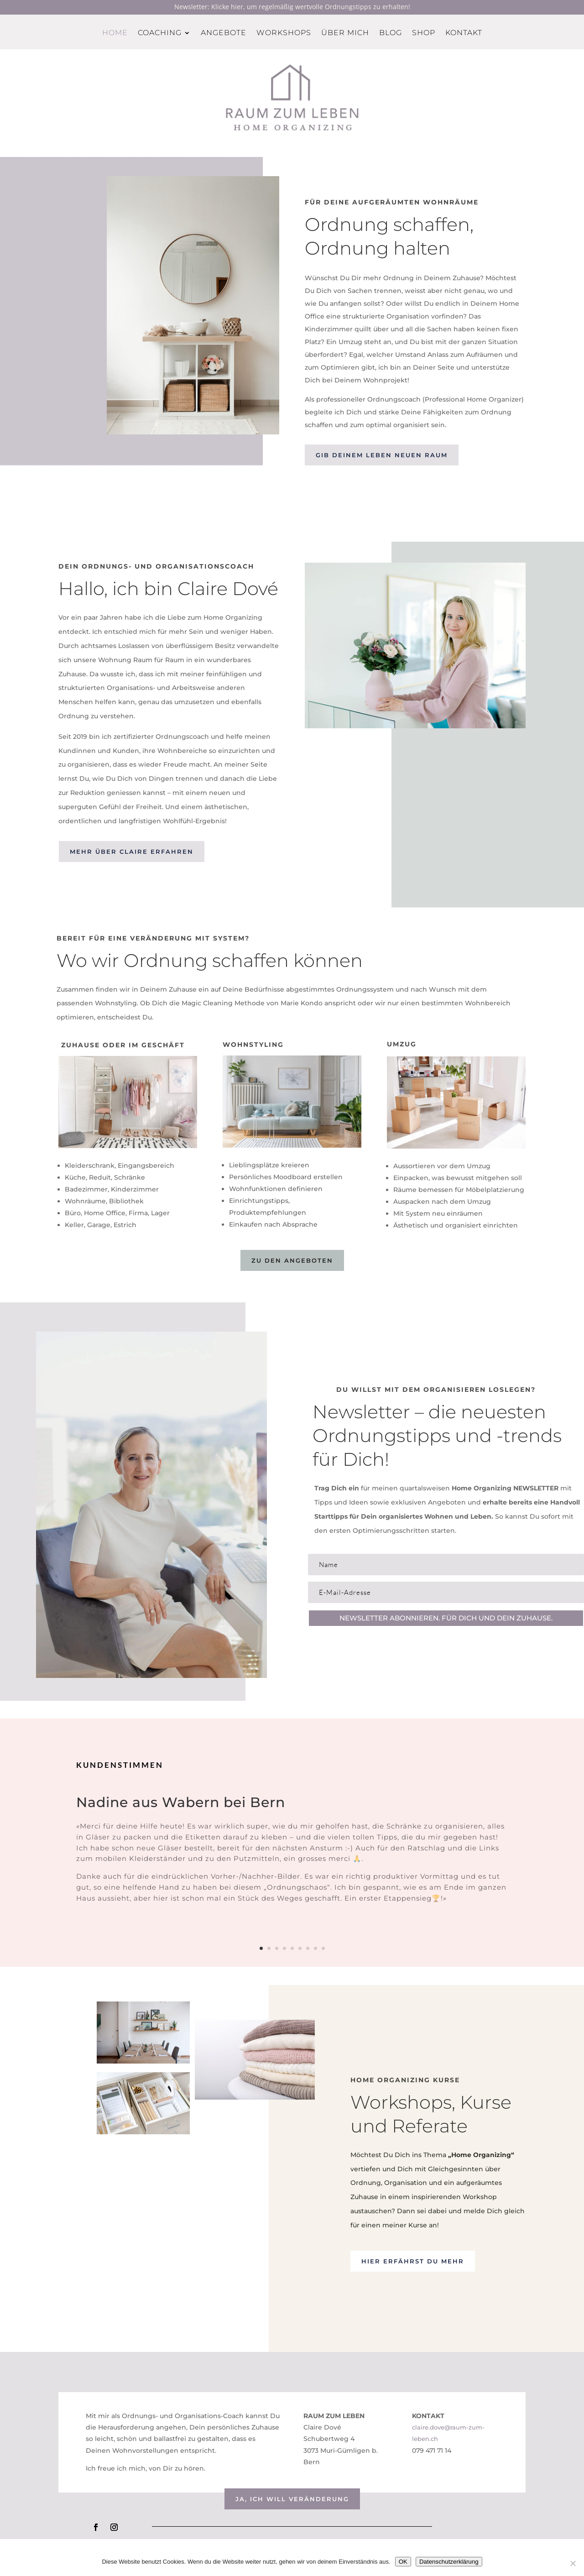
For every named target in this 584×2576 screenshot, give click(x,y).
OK (403, 2561)
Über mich (345, 33)
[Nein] (572, 2563)
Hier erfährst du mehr (412, 2261)
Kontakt (463, 33)
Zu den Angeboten (292, 1260)
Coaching (160, 33)
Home (115, 33)
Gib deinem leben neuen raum (382, 455)
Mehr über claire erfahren (131, 851)
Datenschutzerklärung (449, 2561)
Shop (423, 33)
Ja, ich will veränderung (292, 2499)
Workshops (283, 33)
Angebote (223, 33)
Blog (390, 33)
